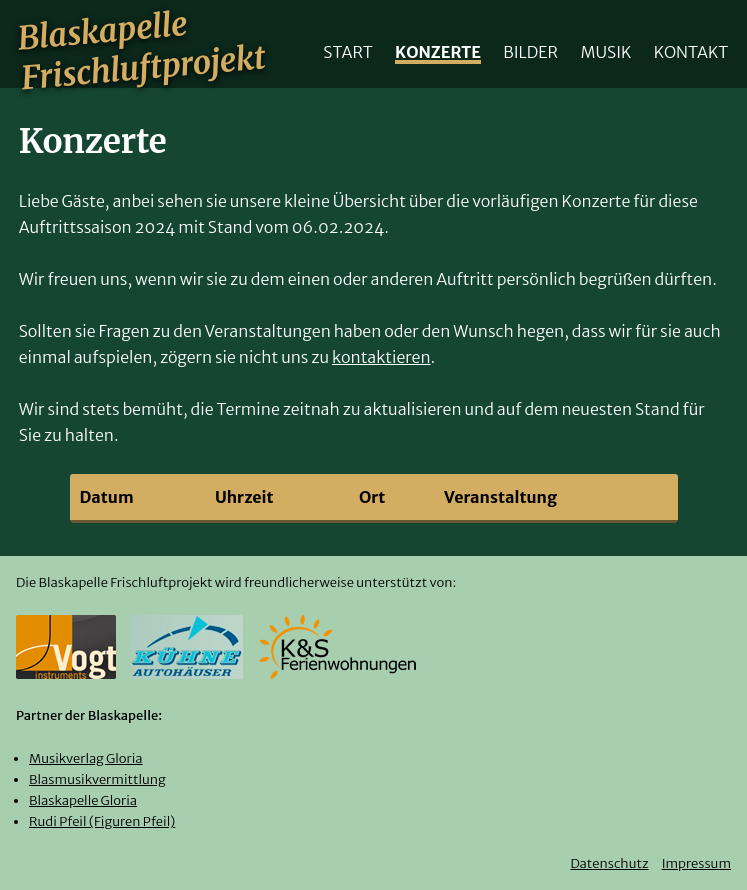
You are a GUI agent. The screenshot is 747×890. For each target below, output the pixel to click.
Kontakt (691, 51)
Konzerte (438, 51)
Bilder (530, 51)
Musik (605, 51)
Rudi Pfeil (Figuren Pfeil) (102, 821)
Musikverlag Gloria (86, 758)
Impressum (696, 863)
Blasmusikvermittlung (97, 779)
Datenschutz (609, 863)
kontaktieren (381, 357)
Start (347, 51)
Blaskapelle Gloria (83, 800)
